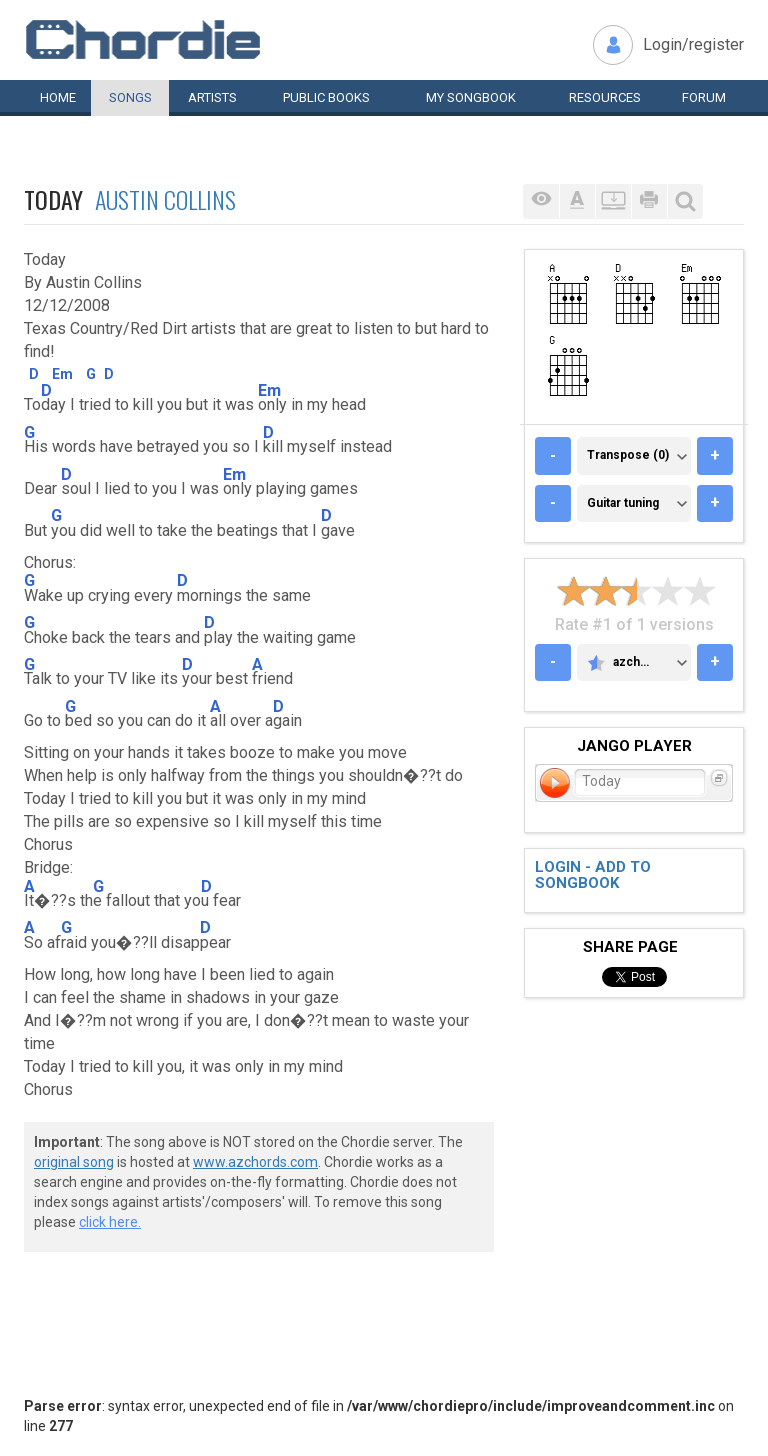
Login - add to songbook (593, 875)
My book (471, 97)
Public (326, 97)
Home (58, 97)
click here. (110, 1222)
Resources (605, 97)
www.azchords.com (255, 1162)
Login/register (693, 44)
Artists (212, 97)
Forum (704, 97)
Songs (130, 97)
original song (74, 1162)
